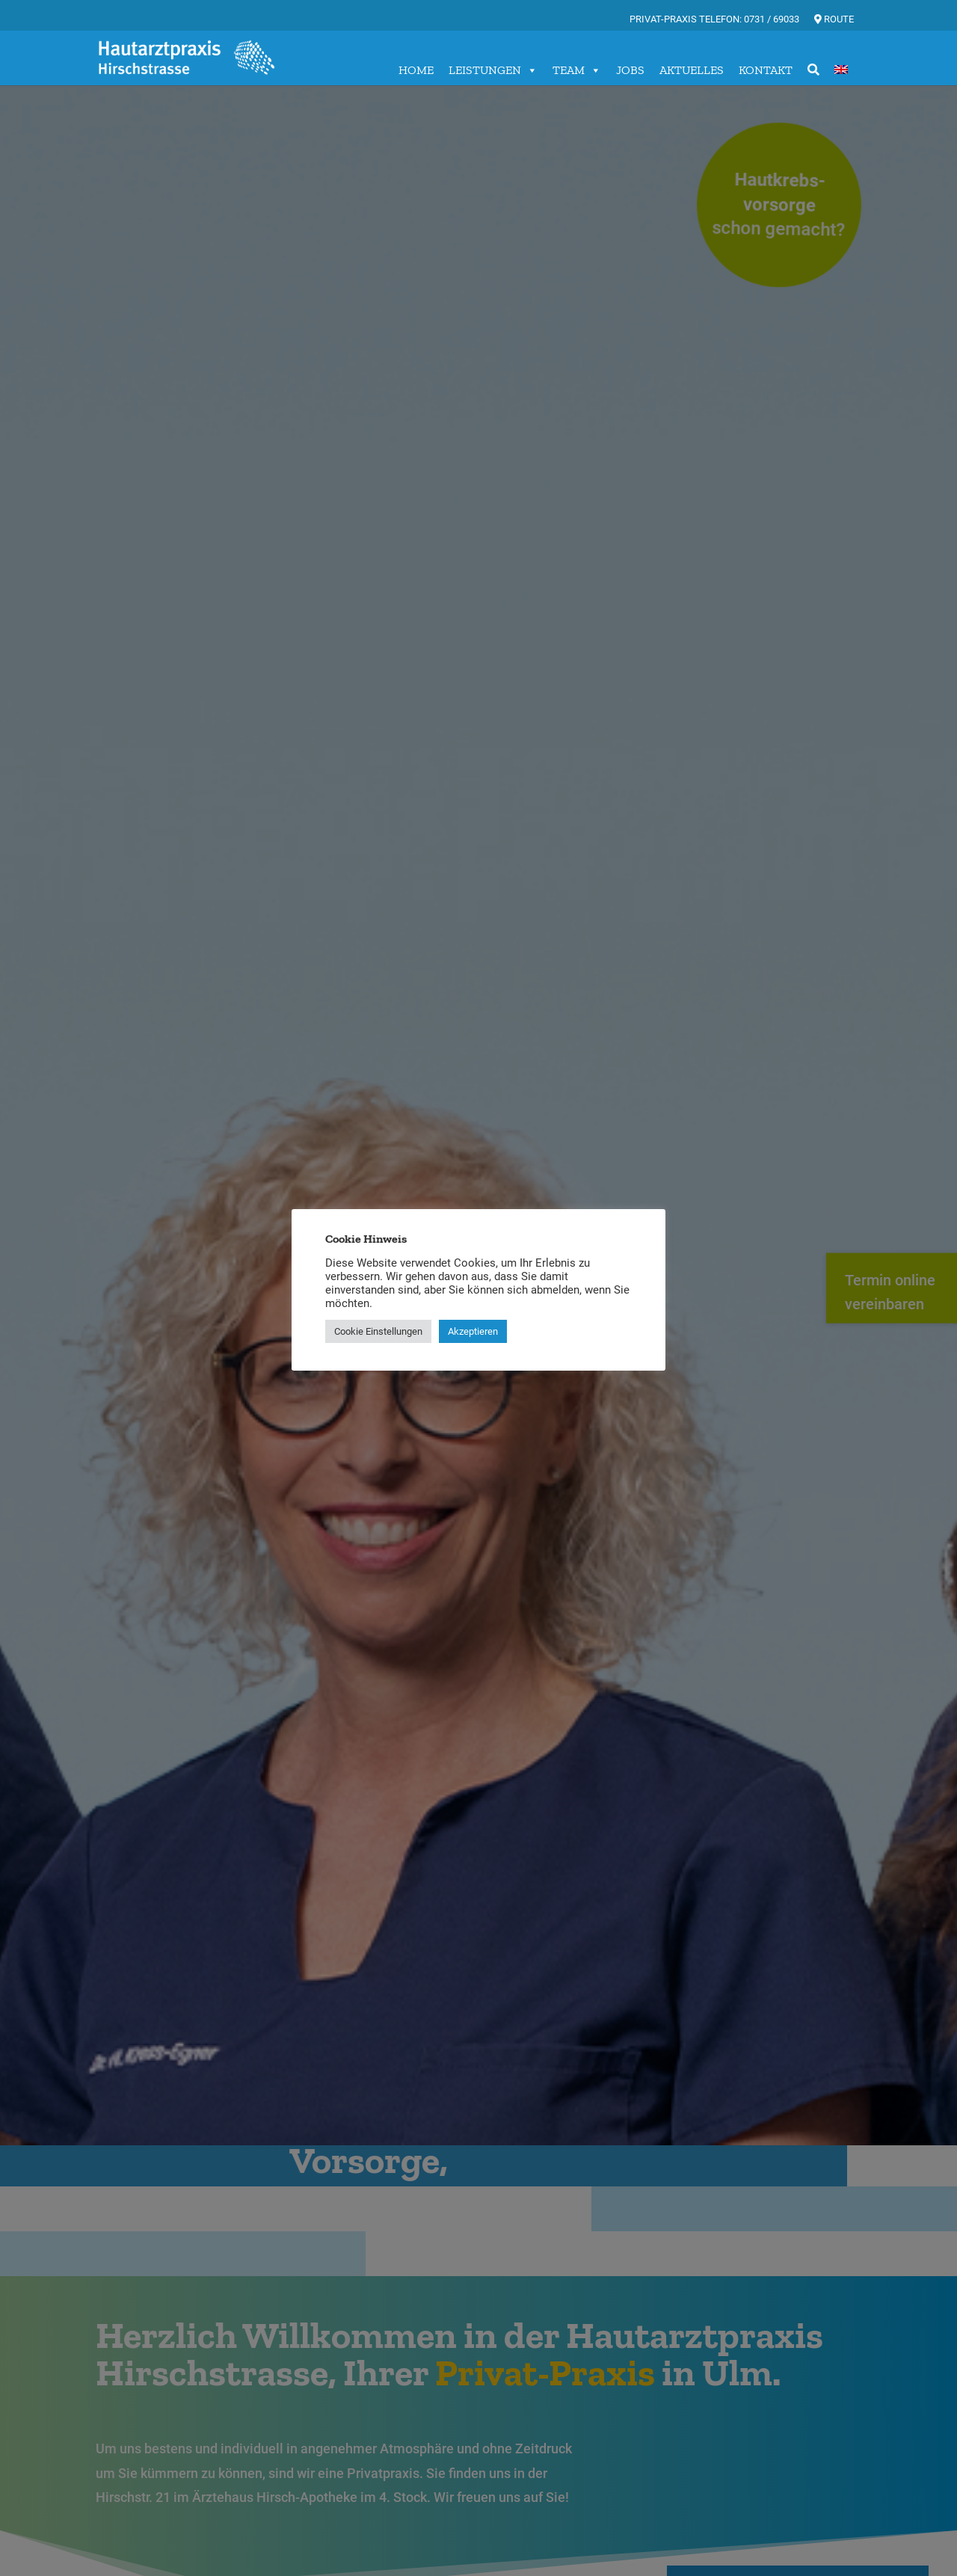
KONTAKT (766, 70)
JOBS (630, 70)
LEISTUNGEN (493, 70)
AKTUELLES (691, 70)
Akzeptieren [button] (473, 1331)
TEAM (577, 70)
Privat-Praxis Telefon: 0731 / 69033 (714, 19)
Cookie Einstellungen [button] (378, 1331)
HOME (416, 70)
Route (834, 19)
